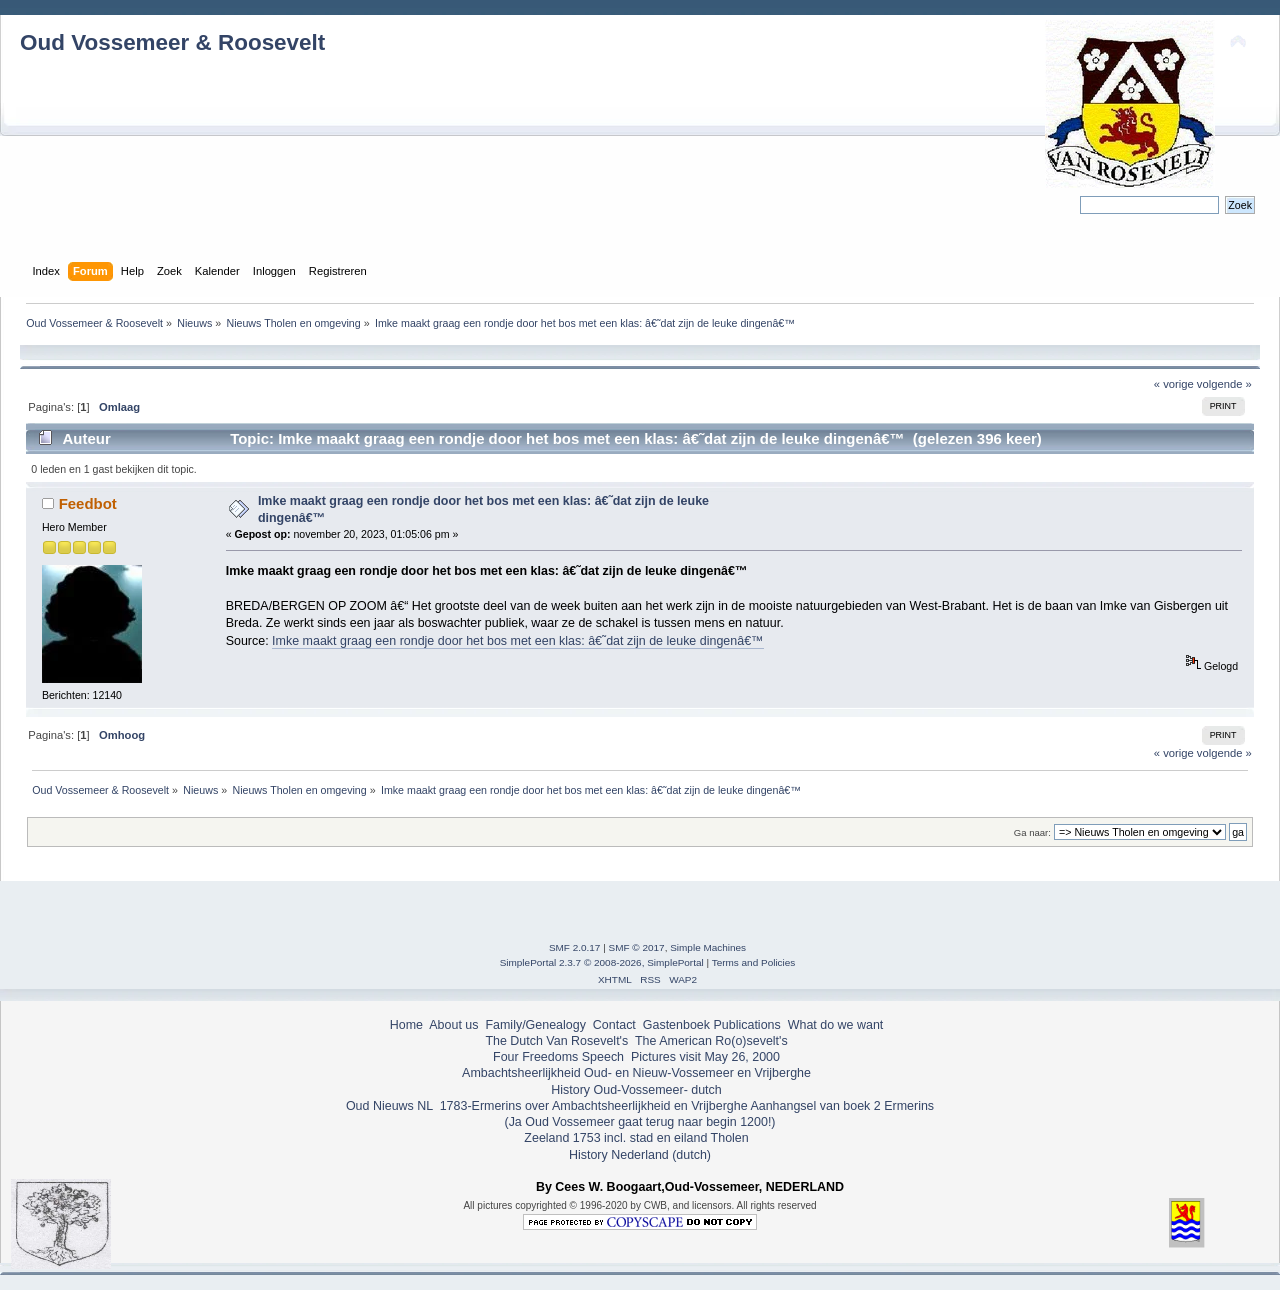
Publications (747, 1025)
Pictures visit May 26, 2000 (705, 1057)
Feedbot (88, 503)
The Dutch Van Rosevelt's (556, 1041)
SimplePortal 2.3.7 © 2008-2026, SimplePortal (602, 962)
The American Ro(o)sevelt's (711, 1041)
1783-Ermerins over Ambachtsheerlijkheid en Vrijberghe (591, 1106)
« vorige (1174, 384)
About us (453, 1025)
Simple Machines (708, 947)
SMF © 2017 (637, 947)
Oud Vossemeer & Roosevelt (172, 42)
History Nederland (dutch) (640, 1155)
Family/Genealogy (535, 1025)
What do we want (836, 1025)
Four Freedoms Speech (558, 1057)
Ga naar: (1032, 832)
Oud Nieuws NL (389, 1106)
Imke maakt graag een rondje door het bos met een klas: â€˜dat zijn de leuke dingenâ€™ (517, 641)
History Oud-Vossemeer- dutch (636, 1090)
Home (406, 1025)
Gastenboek (676, 1025)
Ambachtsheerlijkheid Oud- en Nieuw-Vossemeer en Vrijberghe (636, 1073)
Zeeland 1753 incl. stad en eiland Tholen (636, 1138)
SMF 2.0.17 (575, 947)
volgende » (1224, 384)
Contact (614, 1025)
